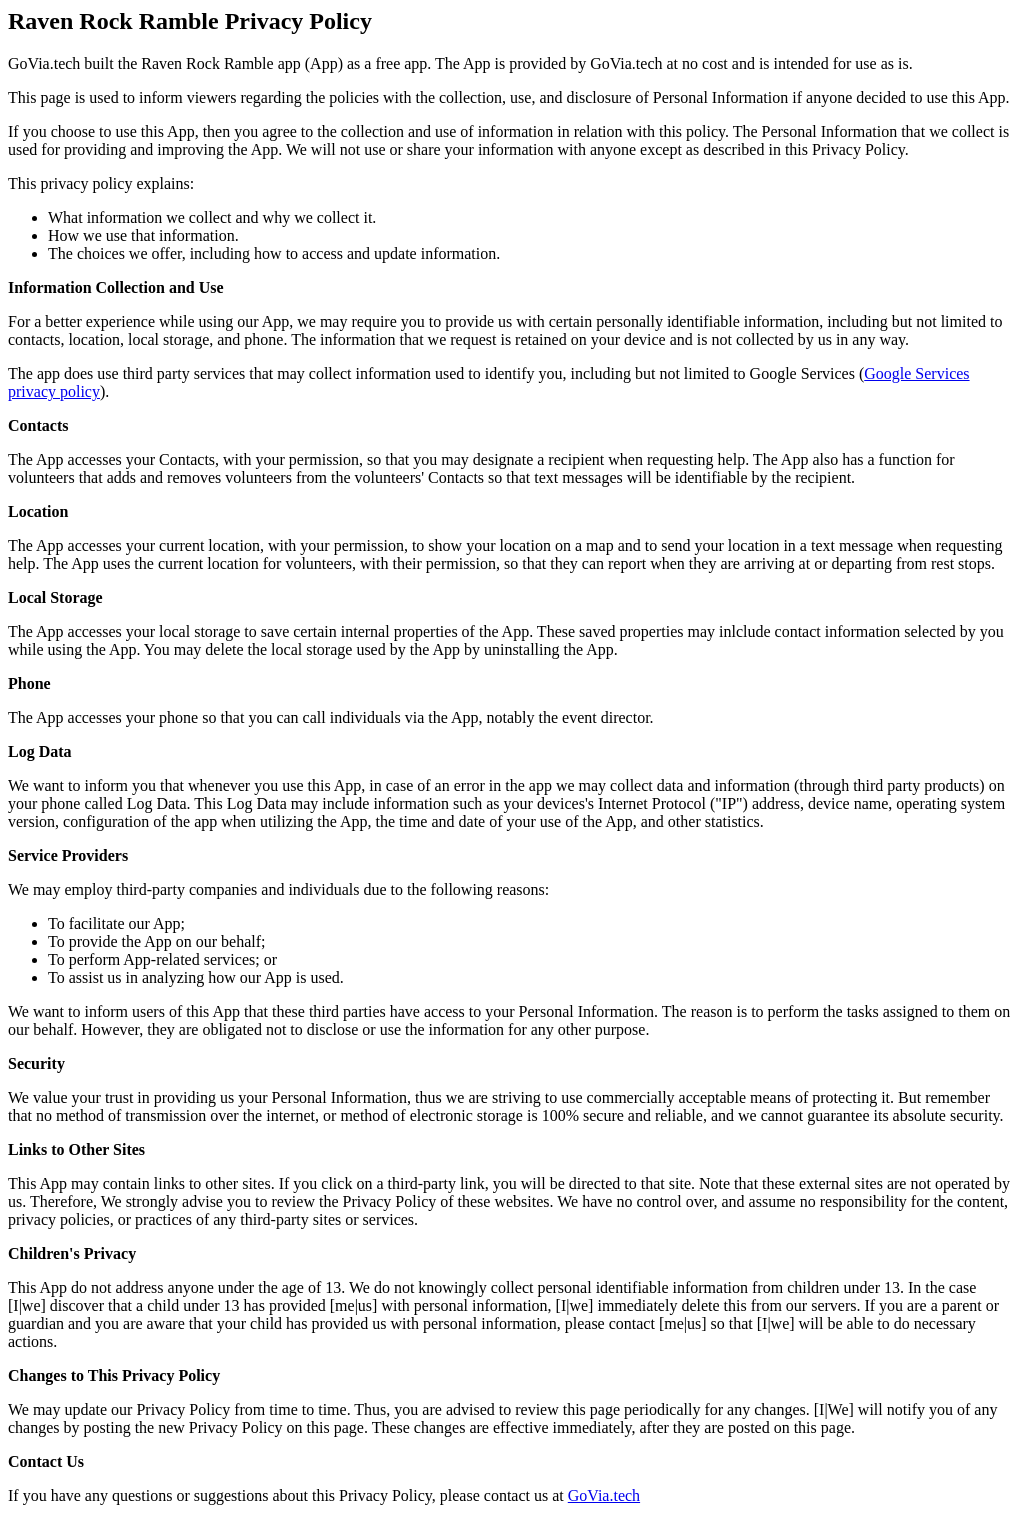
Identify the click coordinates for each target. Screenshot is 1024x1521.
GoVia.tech (604, 1495)
